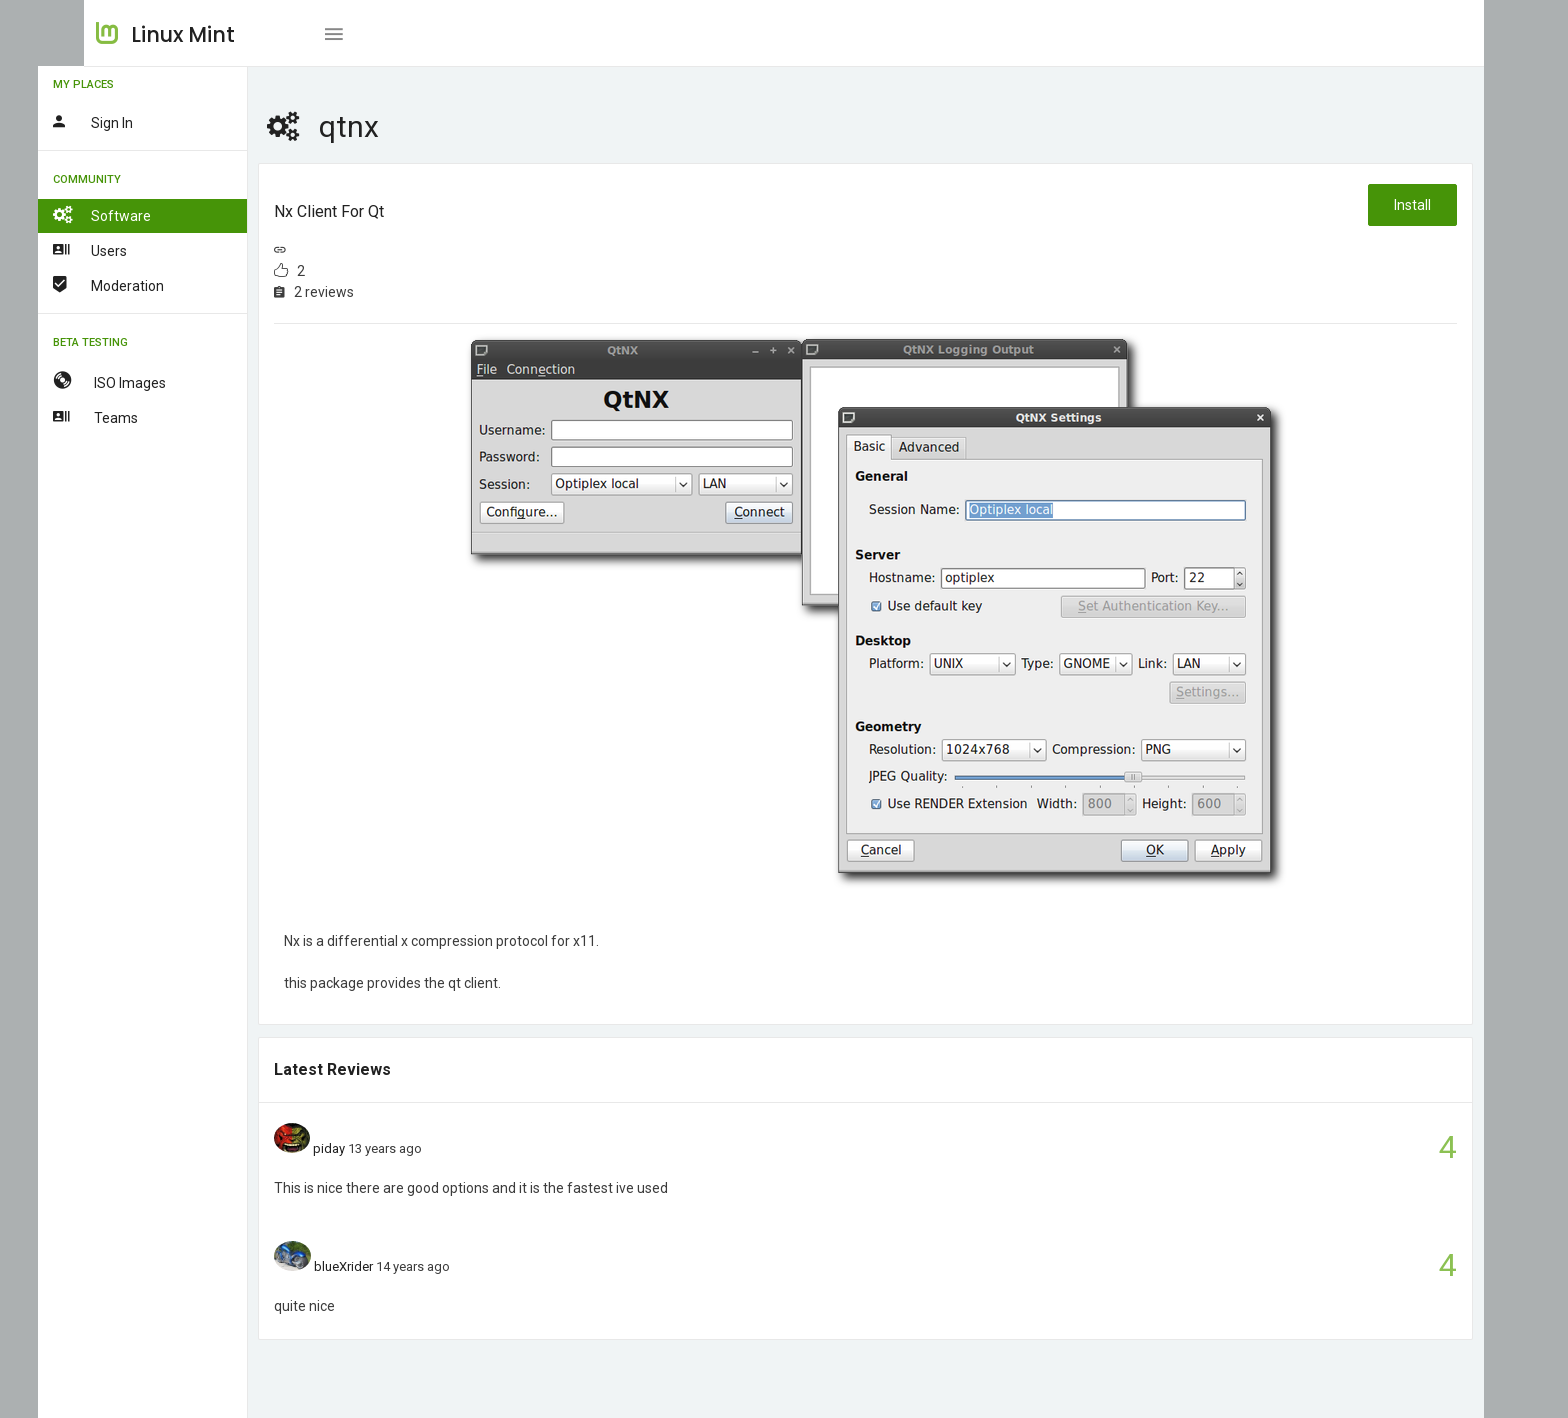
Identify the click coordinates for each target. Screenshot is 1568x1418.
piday (377, 1148)
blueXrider (390, 1266)
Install (1411, 205)
